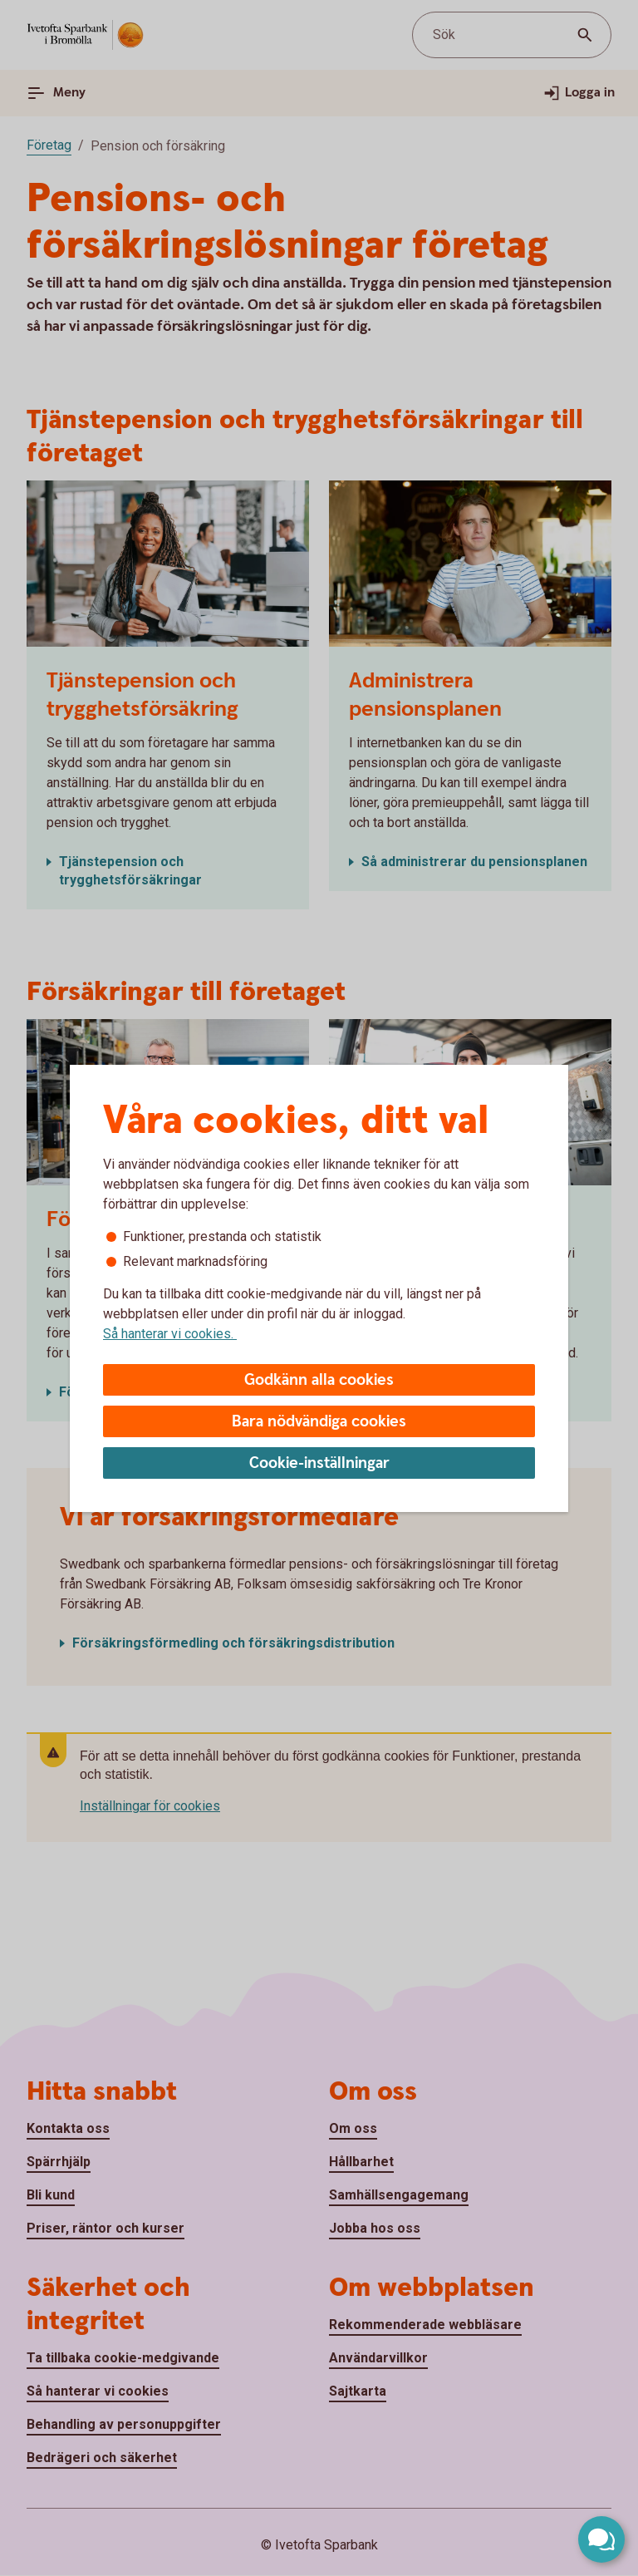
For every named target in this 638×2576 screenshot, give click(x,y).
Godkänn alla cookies (319, 1380)
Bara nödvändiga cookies (319, 1421)
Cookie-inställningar (319, 1463)
